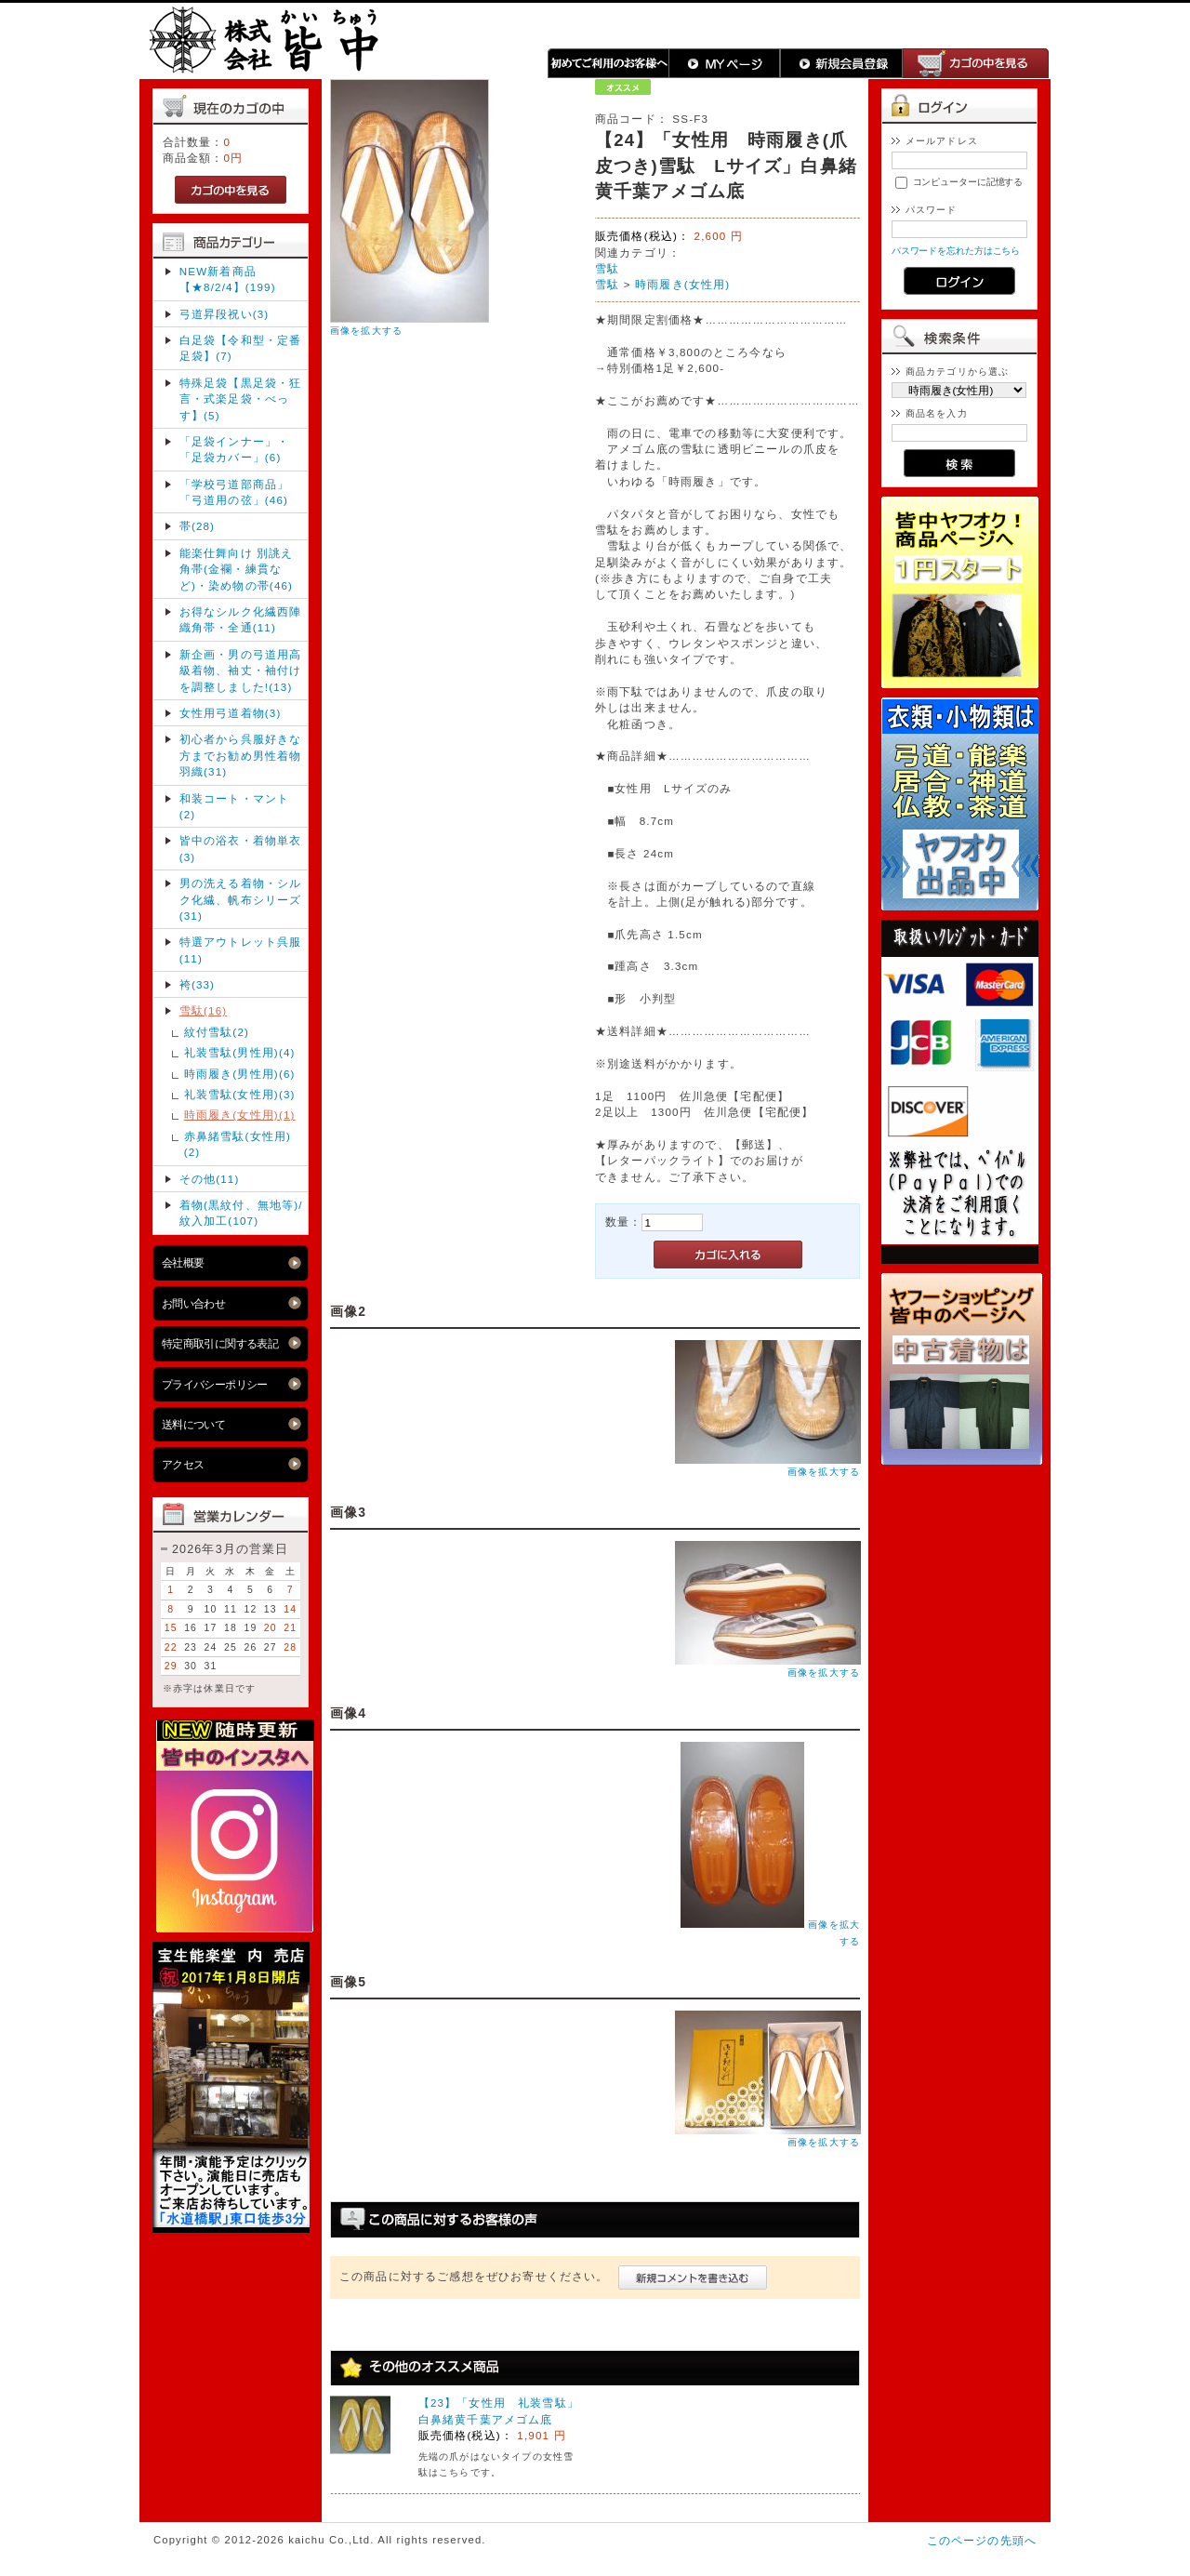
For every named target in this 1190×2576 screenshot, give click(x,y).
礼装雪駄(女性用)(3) (240, 1094)
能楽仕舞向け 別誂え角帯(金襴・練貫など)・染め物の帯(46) (236, 569)
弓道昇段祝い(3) (224, 314)
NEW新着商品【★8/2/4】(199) (227, 279)
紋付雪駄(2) (216, 1032)
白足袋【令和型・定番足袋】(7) (240, 348)
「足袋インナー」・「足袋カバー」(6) (234, 449)
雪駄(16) (203, 1010)
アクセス (183, 1464)
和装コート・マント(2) (234, 806)
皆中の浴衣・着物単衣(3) (240, 848)
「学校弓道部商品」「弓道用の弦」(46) (234, 492)
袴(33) (197, 984)
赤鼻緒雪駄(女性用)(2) (237, 1144)
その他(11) (209, 1179)
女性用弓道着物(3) (230, 713)
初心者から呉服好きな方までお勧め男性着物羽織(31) (240, 755)
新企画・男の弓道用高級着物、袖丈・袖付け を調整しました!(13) (240, 670)
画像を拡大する (366, 330)
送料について (194, 1424)
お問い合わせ (194, 1303)
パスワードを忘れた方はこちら (956, 251)
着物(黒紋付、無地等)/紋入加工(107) (241, 1213)
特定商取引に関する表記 (220, 1343)
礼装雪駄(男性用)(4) (240, 1052)
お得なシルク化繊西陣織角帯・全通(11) (240, 619)
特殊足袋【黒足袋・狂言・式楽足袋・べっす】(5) (240, 399)
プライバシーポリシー (215, 1384)
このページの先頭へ (982, 2540)
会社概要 (183, 1262)
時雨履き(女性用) (682, 284)
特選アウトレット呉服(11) (240, 949)
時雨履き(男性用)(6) (240, 1074)
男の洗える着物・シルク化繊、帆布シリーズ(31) (240, 899)
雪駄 (607, 268)
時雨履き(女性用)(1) (240, 1115)
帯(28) (197, 526)
